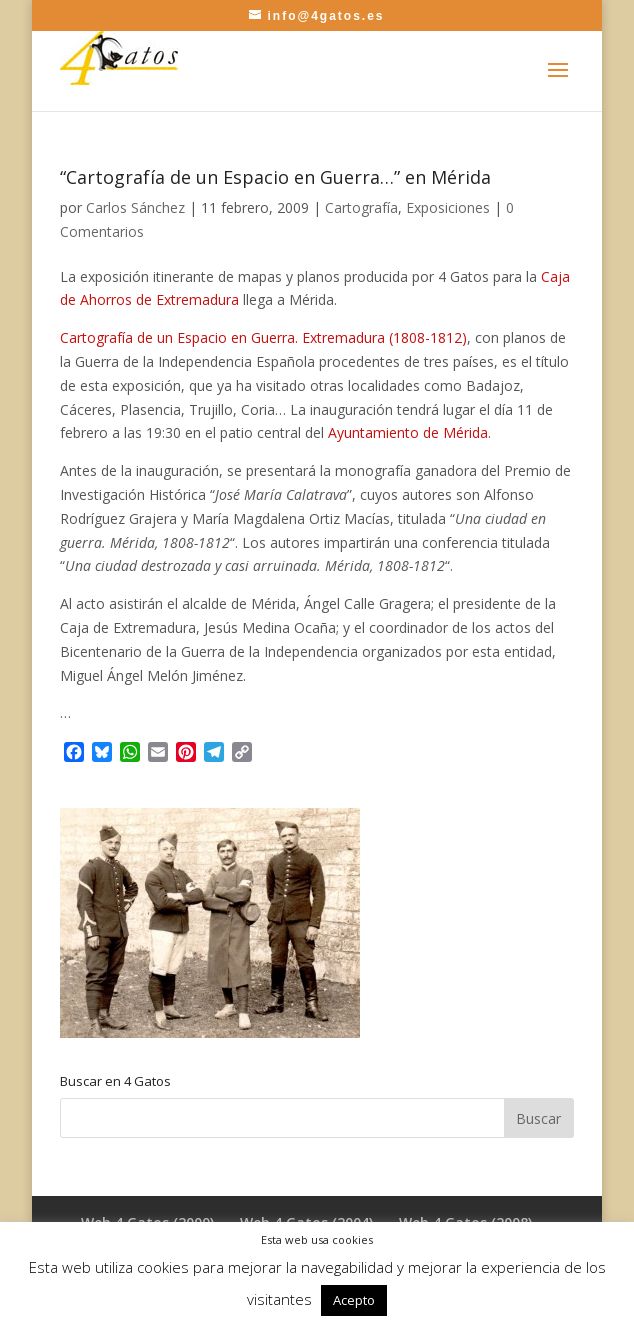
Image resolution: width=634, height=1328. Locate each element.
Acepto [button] (354, 1300)
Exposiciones (448, 207)
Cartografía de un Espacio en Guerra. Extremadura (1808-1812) (263, 337)
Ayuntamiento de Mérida (408, 432)
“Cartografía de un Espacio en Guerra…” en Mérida (275, 177)
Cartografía (361, 207)
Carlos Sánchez (135, 207)
